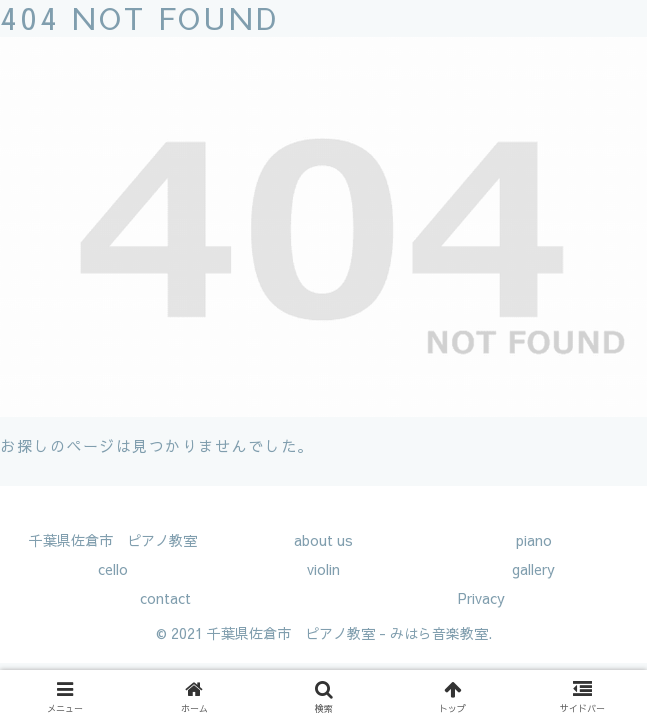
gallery (533, 569)
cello (113, 569)
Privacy (481, 598)
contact (165, 598)
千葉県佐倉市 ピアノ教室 (113, 540)
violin (323, 569)
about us (323, 540)
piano (534, 540)
